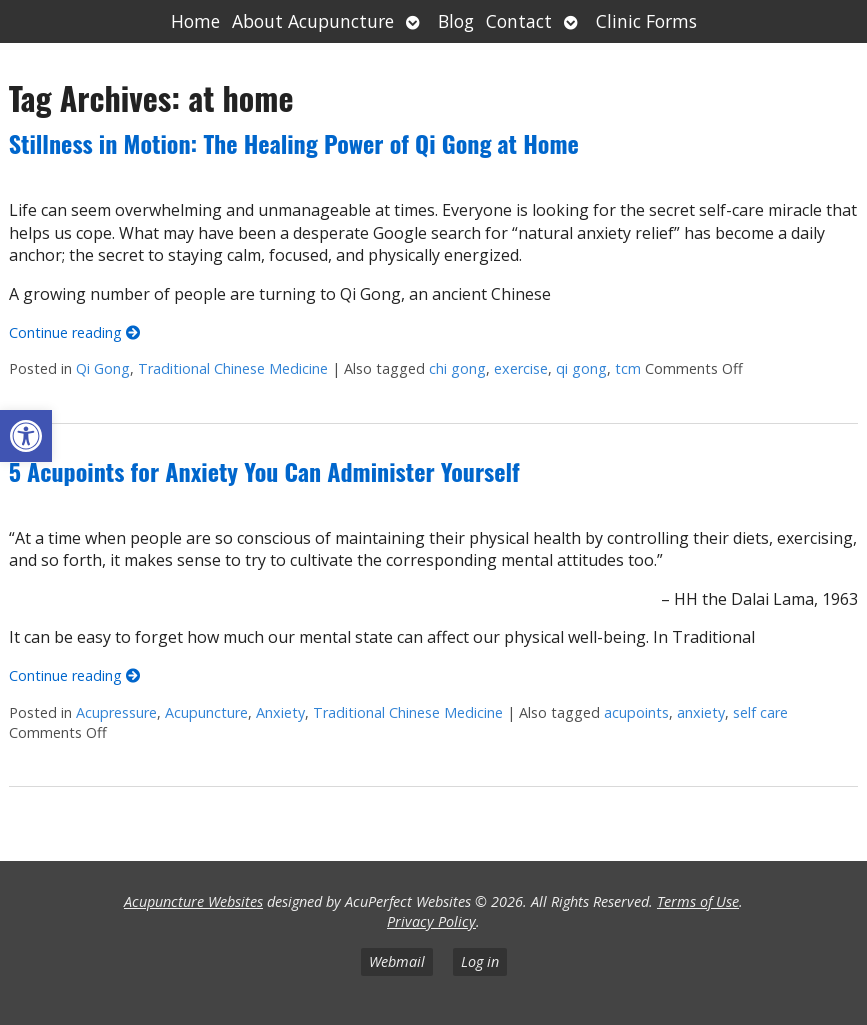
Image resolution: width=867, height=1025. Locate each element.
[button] (26, 436)
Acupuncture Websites (193, 901)
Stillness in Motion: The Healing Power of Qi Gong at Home (294, 143)
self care (760, 712)
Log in (480, 961)
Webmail (397, 961)
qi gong (581, 368)
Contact (519, 21)
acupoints (636, 712)
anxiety (701, 712)
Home (195, 21)
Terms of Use (698, 901)
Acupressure (116, 712)
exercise (521, 368)
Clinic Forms (646, 21)
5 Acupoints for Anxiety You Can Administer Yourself (264, 471)
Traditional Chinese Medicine (233, 368)
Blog (456, 21)
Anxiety (280, 712)
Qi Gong (103, 368)
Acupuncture (206, 712)
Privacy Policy (431, 921)
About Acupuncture (313, 21)
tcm (628, 368)
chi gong (457, 368)
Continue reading (74, 332)
